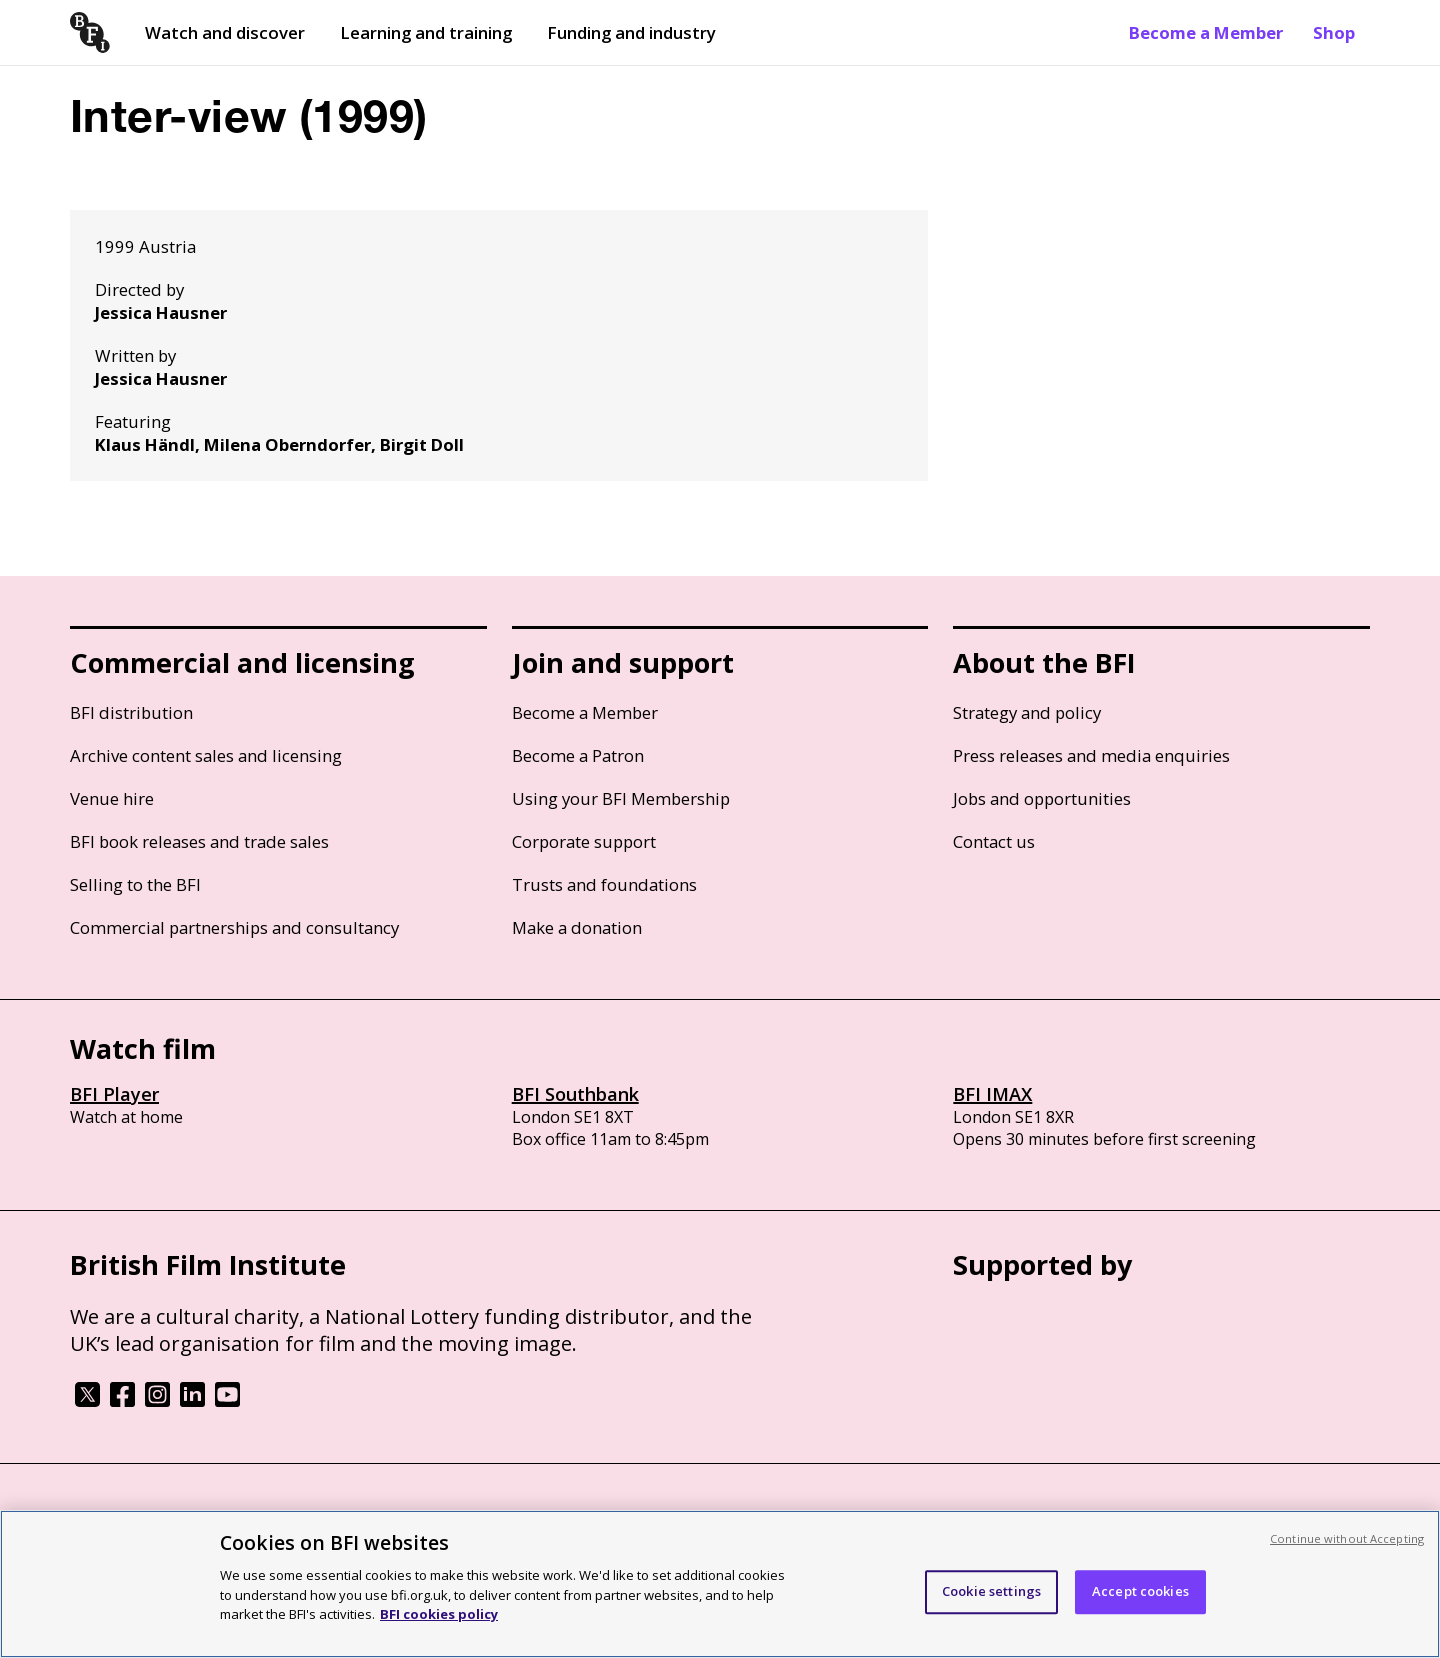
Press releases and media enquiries (1091, 755)
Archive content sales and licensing (206, 755)
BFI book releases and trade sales (199, 841)
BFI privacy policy (125, 1518)
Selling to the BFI (135, 884)
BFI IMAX (992, 1094)
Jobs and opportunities (1042, 798)
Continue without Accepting (1347, 1550)
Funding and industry (631, 32)
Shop (1334, 32)
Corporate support (584, 841)
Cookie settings (991, 1604)
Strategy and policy (1027, 712)
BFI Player (114, 1094)
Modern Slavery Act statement (390, 1518)
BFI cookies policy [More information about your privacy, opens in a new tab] (439, 1626)
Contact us (994, 841)
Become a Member (1206, 32)
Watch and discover (225, 32)
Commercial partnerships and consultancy (234, 927)
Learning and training (426, 32)
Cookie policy (237, 1518)
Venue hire (112, 798)
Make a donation (577, 927)
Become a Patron (578, 755)
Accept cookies (1140, 1604)
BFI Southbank (575, 1094)
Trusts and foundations (604, 884)
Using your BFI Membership (621, 798)
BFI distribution (131, 712)
